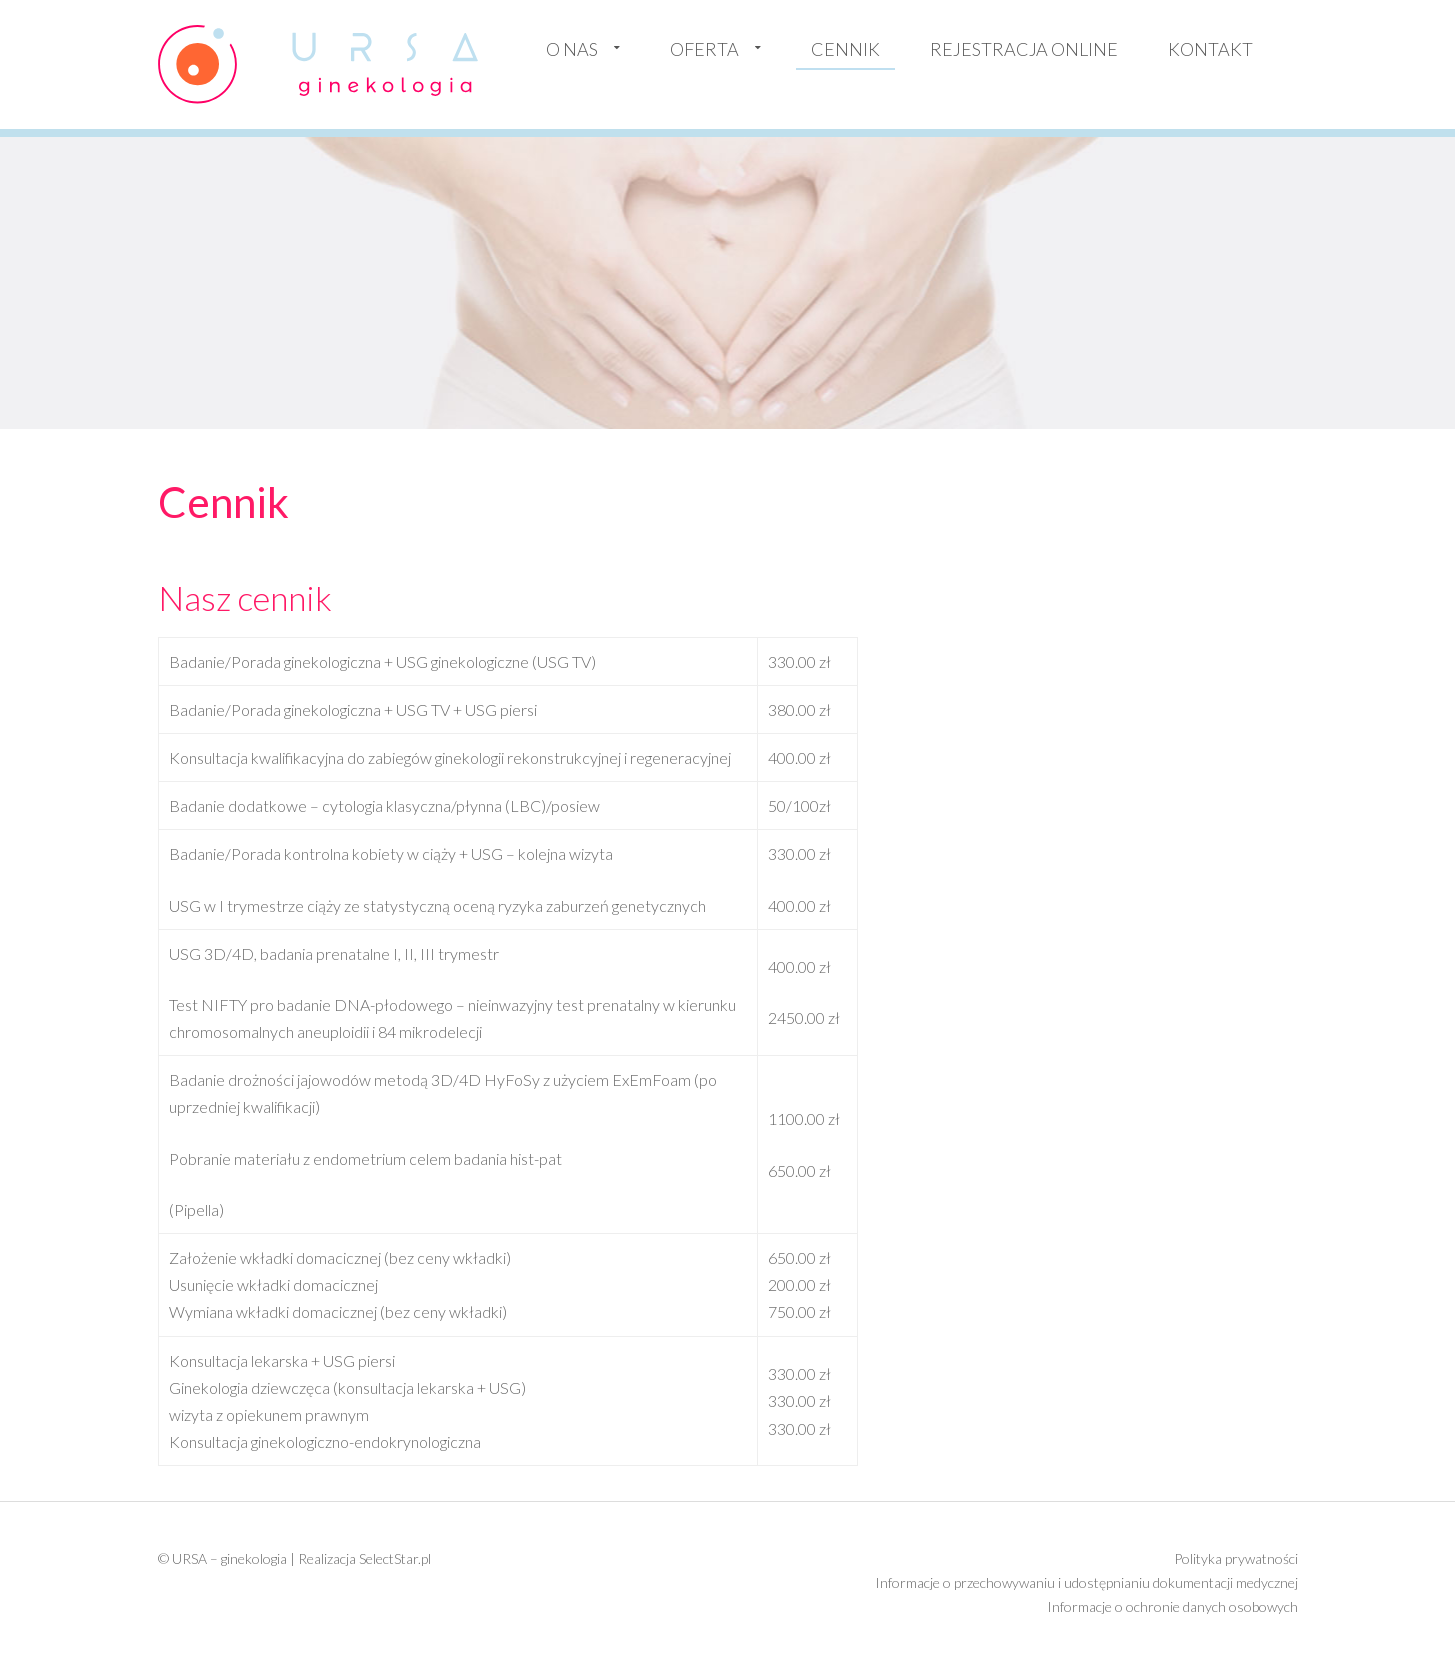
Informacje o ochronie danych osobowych (1172, 1606)
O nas (572, 49)
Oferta (704, 49)
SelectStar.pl (395, 1558)
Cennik (845, 49)
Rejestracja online (1024, 49)
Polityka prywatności (1236, 1558)
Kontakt (1210, 49)
